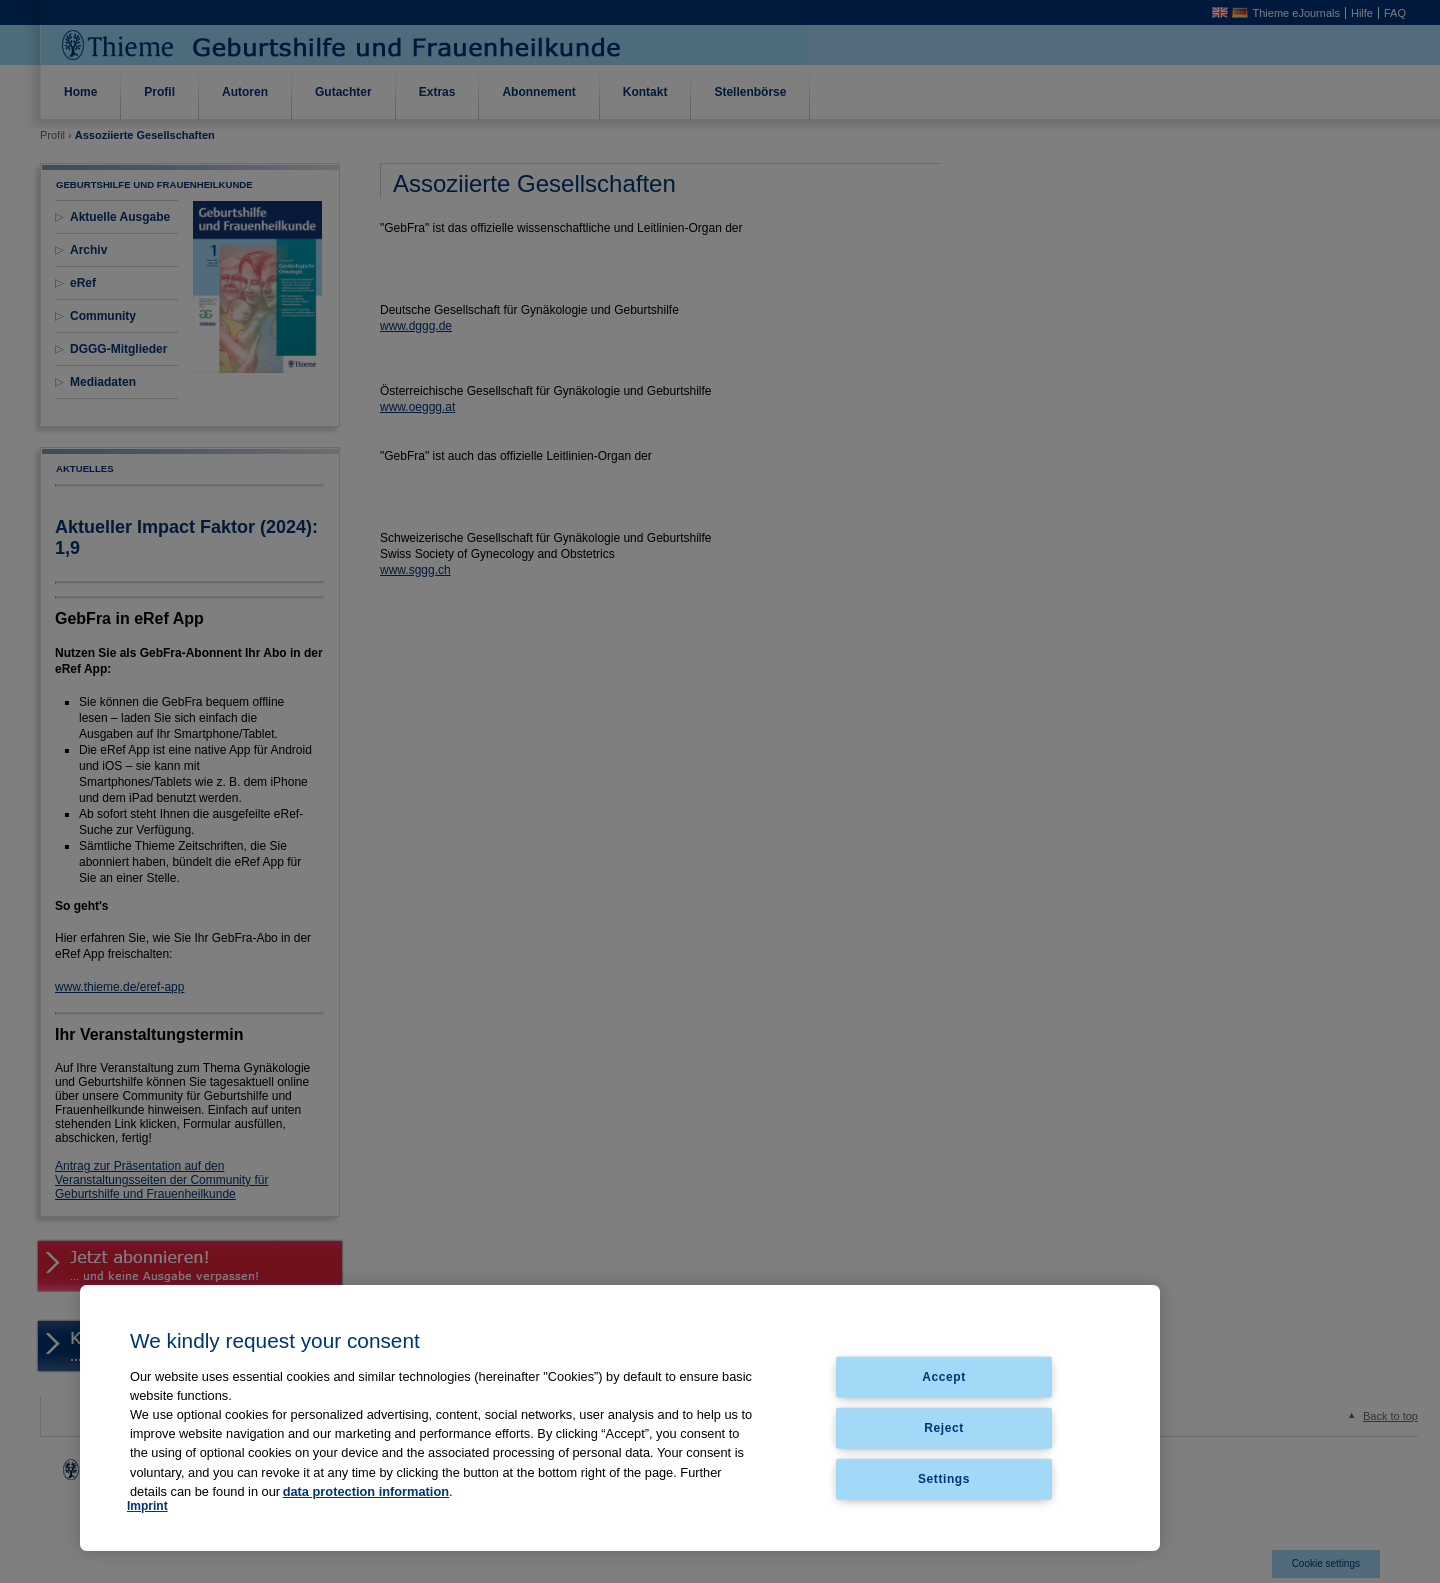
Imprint (147, 1506)
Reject (944, 1427)
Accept (944, 1377)
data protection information (366, 1491)
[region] (620, 1418)
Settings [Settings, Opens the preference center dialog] (944, 1478)
